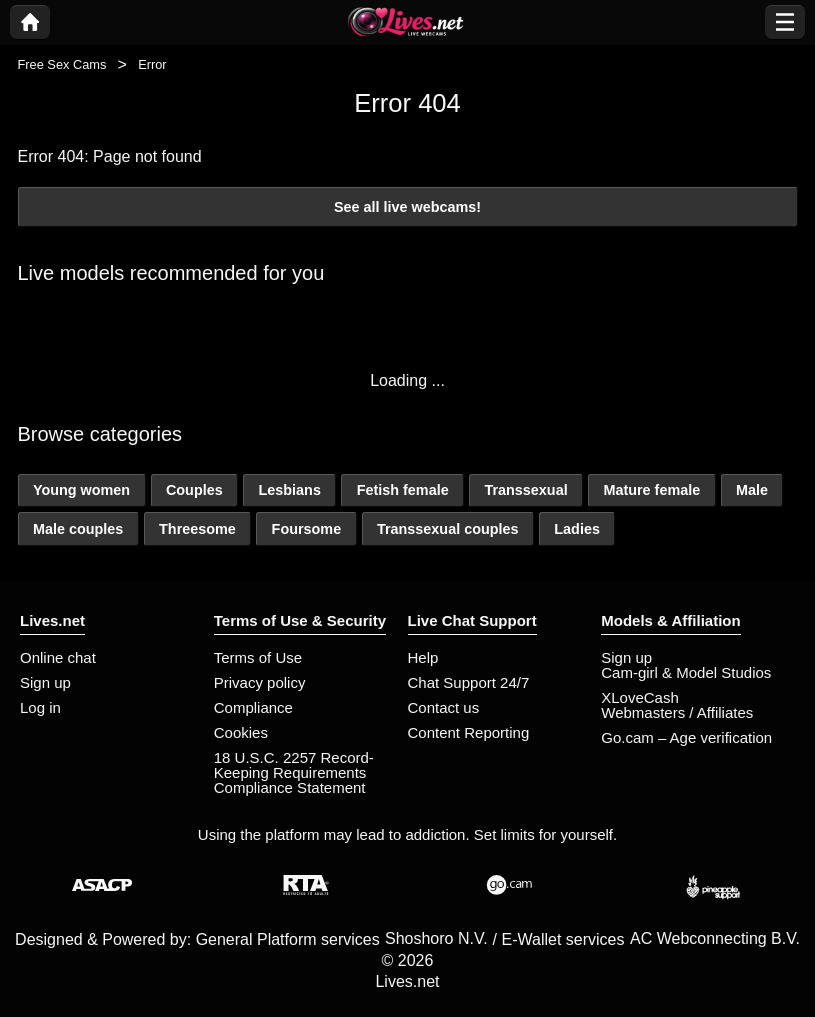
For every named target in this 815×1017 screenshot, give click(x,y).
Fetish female (403, 490)
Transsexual (525, 490)
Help (423, 657)
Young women (81, 490)
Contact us (444, 707)
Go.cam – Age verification (686, 737)
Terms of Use (258, 657)
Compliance (253, 707)
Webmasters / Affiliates (677, 712)
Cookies (241, 732)
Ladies (577, 529)
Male (752, 490)
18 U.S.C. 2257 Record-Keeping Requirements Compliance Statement (294, 772)
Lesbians (290, 490)
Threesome (197, 529)
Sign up (45, 682)
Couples (194, 490)
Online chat (58, 657)
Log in (40, 707)
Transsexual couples (448, 529)
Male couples (78, 529)
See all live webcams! (407, 207)
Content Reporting (469, 732)
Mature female (651, 490)
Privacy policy (260, 682)
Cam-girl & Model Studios (686, 672)
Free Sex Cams (62, 64)
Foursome (307, 529)
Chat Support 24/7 (469, 682)
